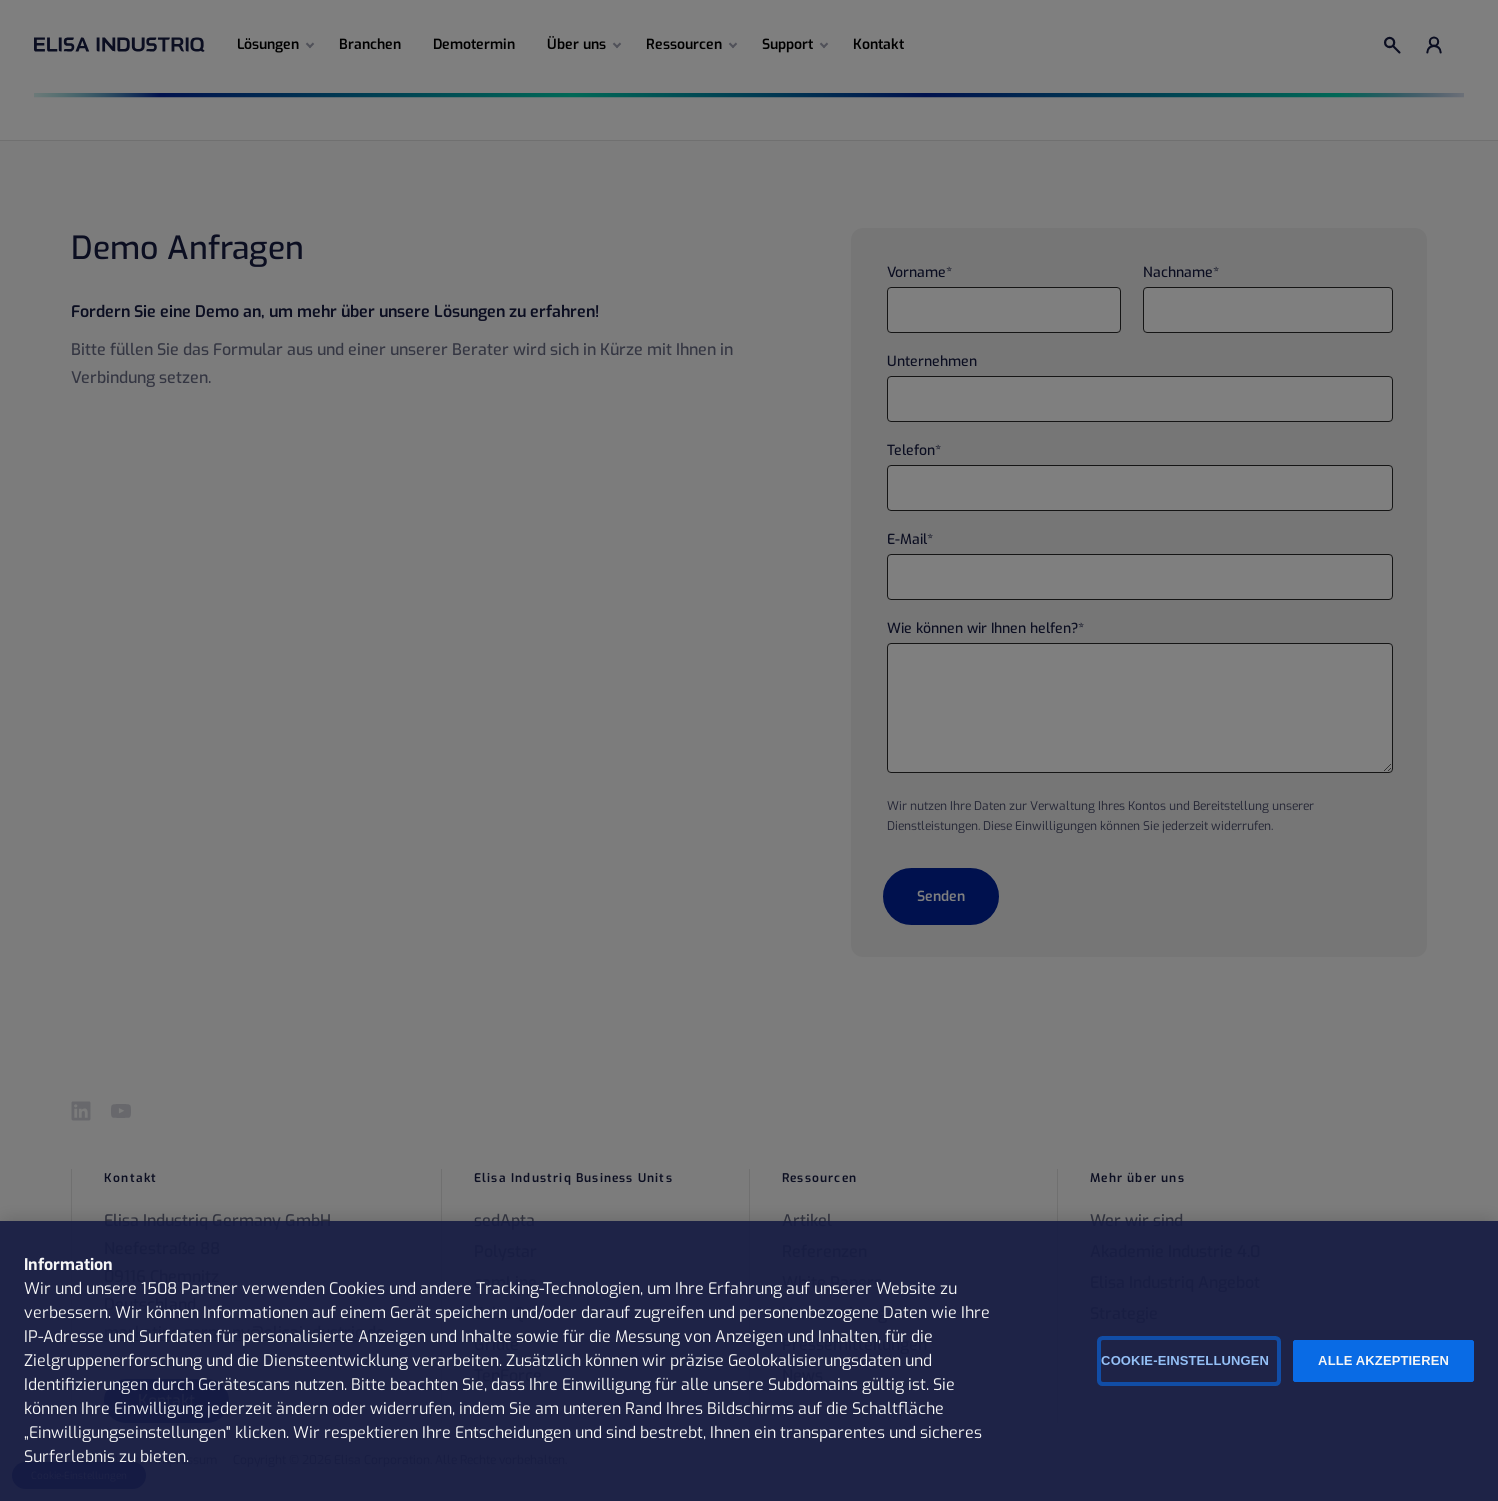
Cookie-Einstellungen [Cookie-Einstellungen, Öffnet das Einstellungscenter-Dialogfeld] (1185, 1360)
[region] (749, 1361)
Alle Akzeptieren (1383, 1360)
